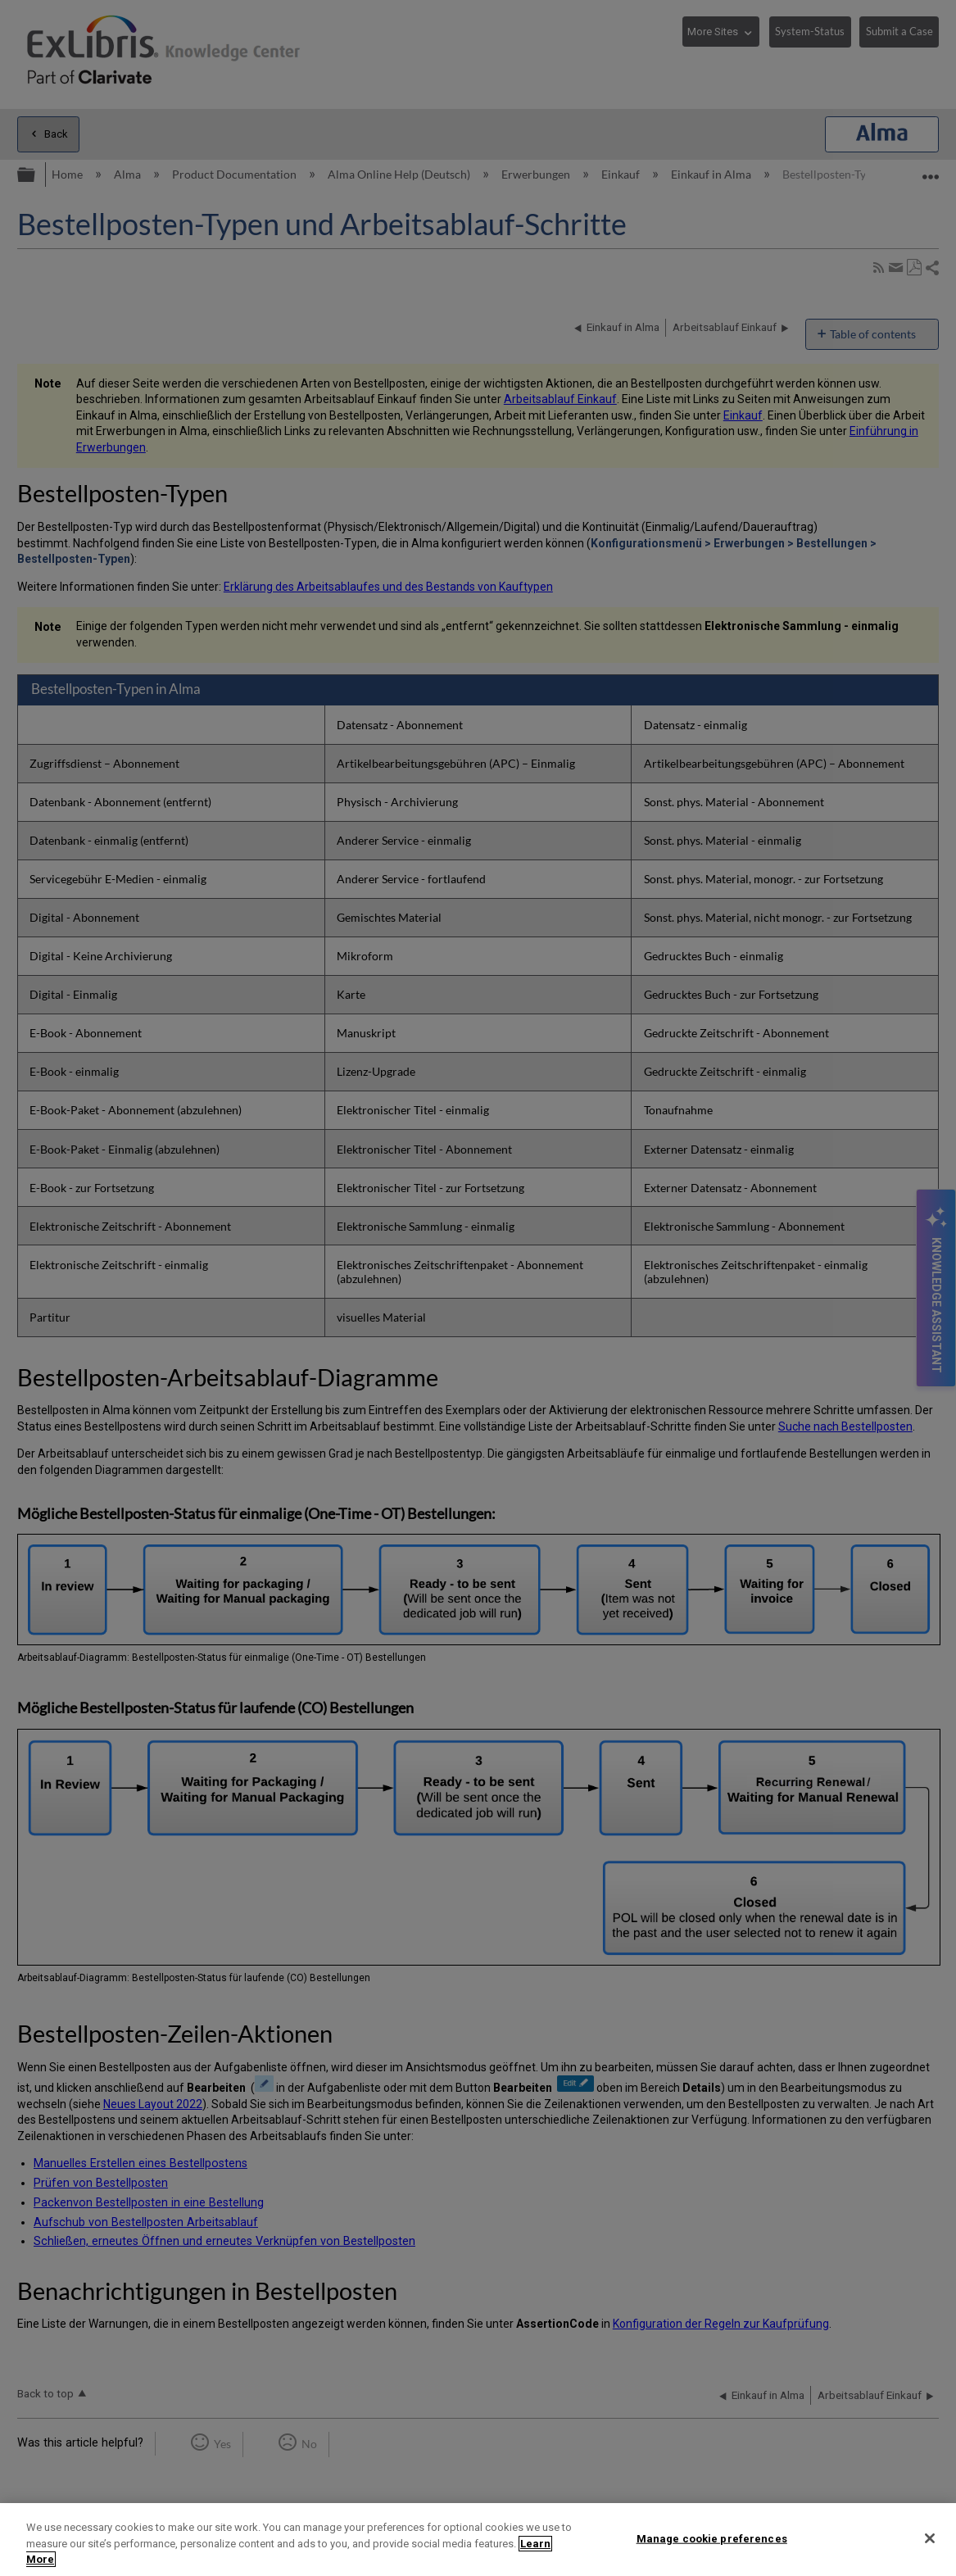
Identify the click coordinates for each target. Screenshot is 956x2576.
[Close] (930, 2538)
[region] (478, 2539)
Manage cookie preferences (712, 2538)
